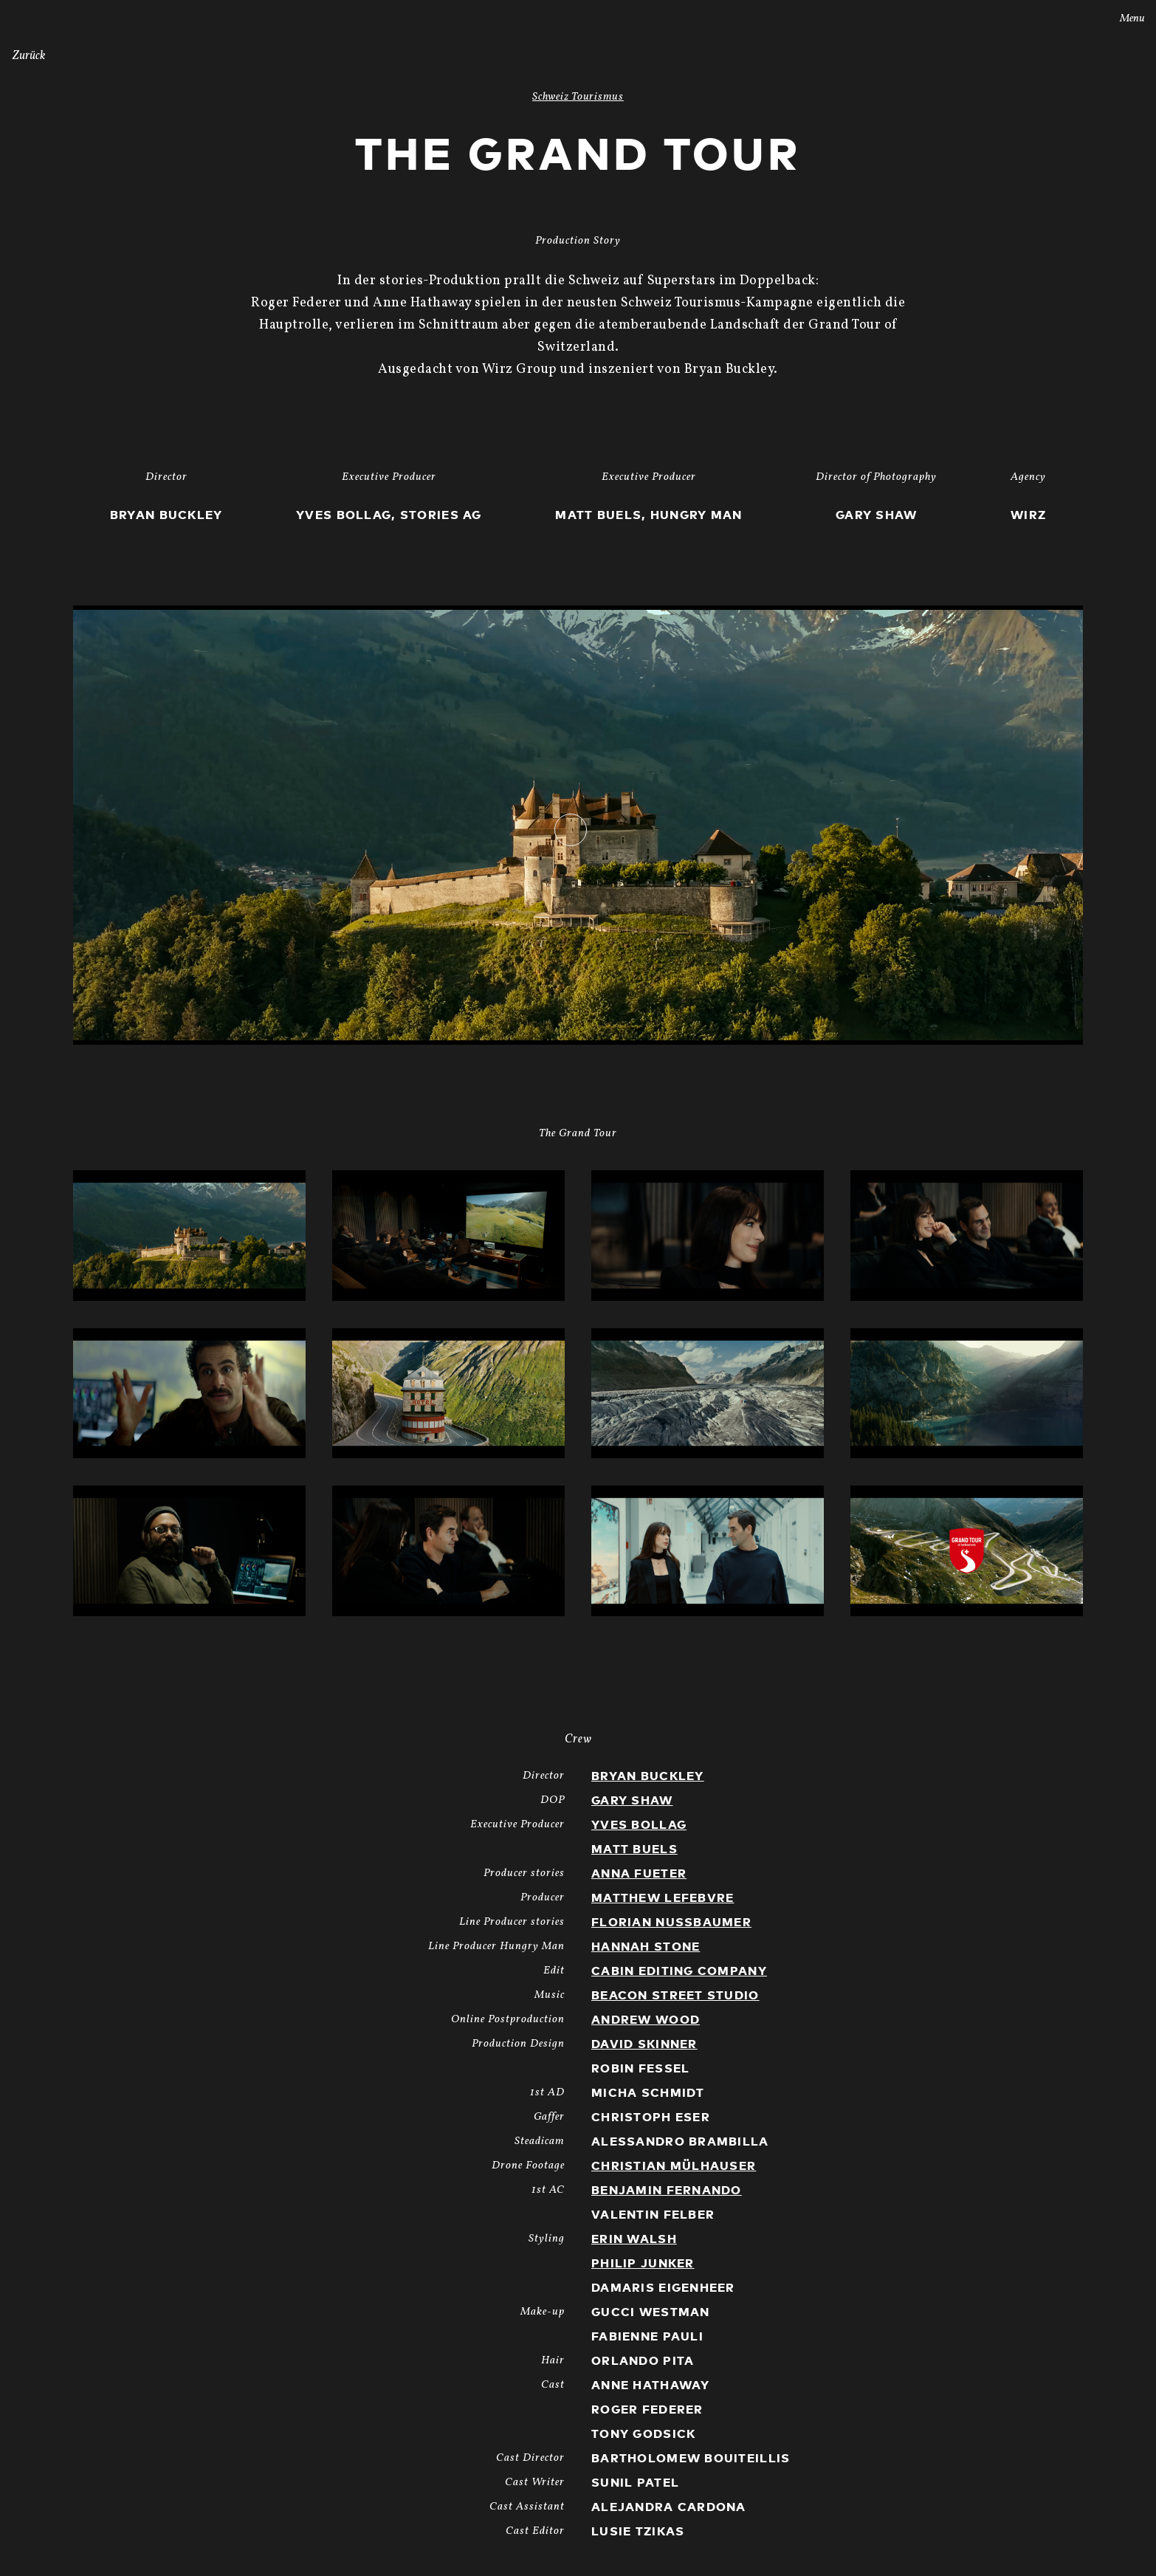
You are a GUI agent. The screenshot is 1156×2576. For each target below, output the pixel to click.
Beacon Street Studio (675, 1996)
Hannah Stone (645, 1947)
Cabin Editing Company (679, 1971)
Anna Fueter (639, 1874)
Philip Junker (643, 2264)
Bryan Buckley (647, 1776)
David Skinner (644, 2044)
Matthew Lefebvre (662, 1898)
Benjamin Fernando (666, 2191)
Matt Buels (634, 1849)
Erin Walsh (634, 2239)
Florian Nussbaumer (671, 1922)
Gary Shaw (632, 1801)
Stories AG (42, 17)
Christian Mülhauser (673, 2166)
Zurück (29, 56)
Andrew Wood (645, 2020)
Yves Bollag (639, 1825)
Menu (1122, 19)
